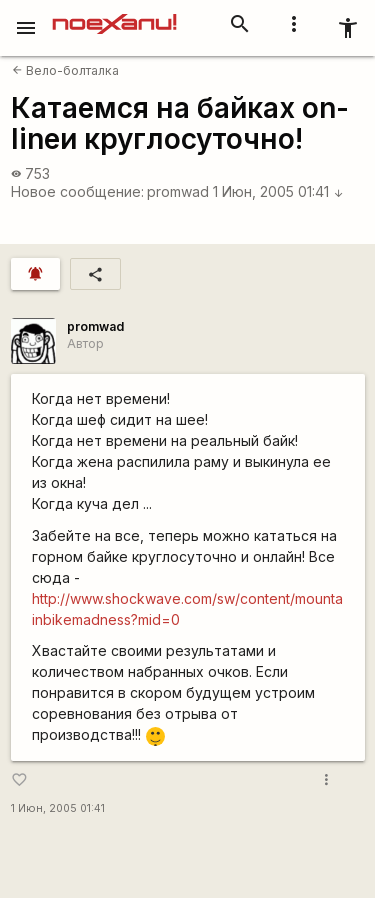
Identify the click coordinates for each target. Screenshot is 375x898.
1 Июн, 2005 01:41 (278, 191)
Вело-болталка (65, 70)
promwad (178, 191)
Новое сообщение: (77, 191)
